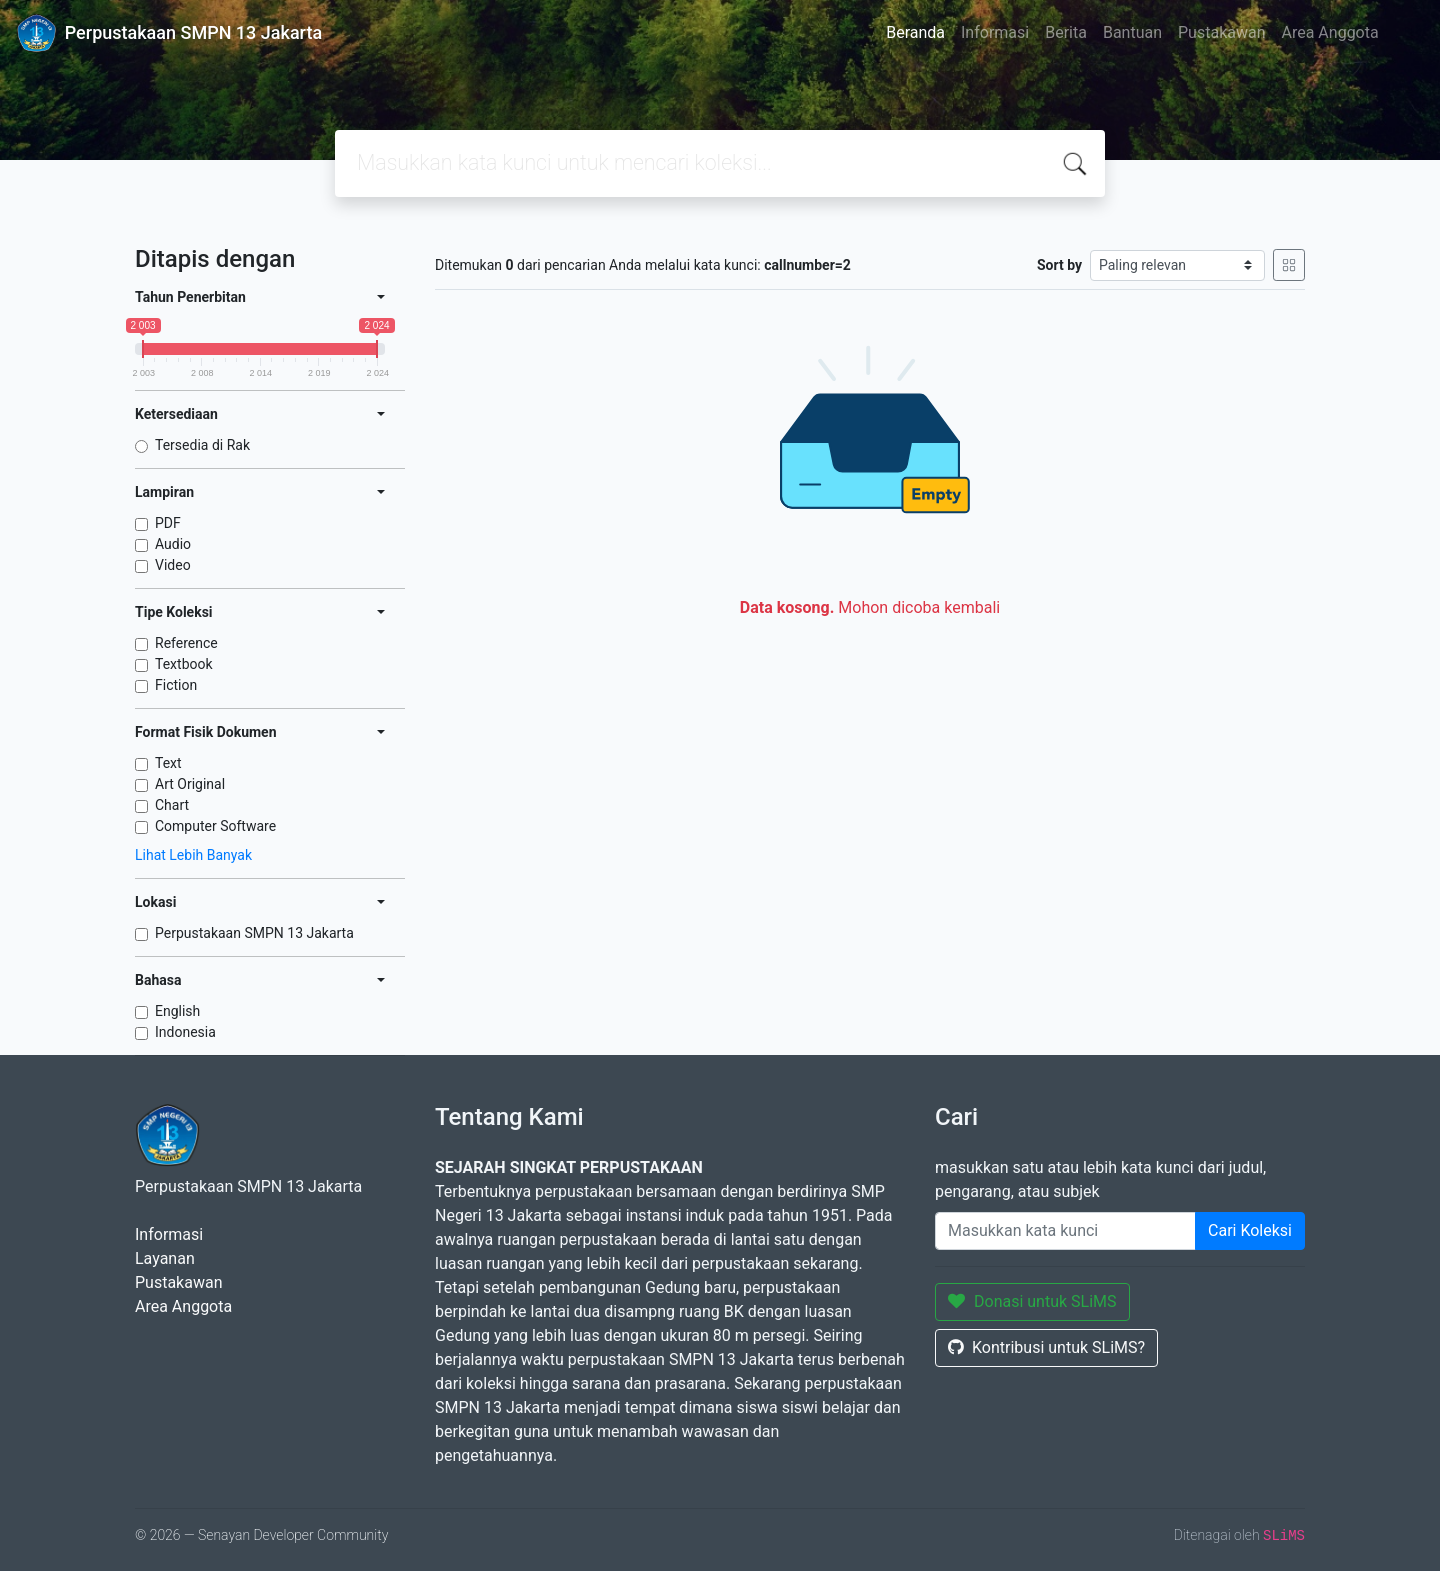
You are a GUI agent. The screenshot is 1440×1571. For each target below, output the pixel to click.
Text (168, 763)
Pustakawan (1221, 32)
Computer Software (215, 826)
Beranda (915, 32)
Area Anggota (1330, 32)
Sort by (1059, 265)
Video (173, 565)
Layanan (165, 1258)
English (177, 1011)
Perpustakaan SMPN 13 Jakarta (254, 933)
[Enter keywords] (1065, 1231)
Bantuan (1132, 32)
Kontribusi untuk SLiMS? (1046, 1347)
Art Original (190, 784)
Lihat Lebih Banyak (193, 855)
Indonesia (185, 1032)
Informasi (995, 32)
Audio (173, 544)
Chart (172, 805)
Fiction (176, 685)
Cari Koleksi (1250, 1230)
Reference (186, 643)
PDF (168, 523)
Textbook (184, 664)
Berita (1066, 32)
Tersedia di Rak (202, 445)
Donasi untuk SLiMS (1032, 1301)
